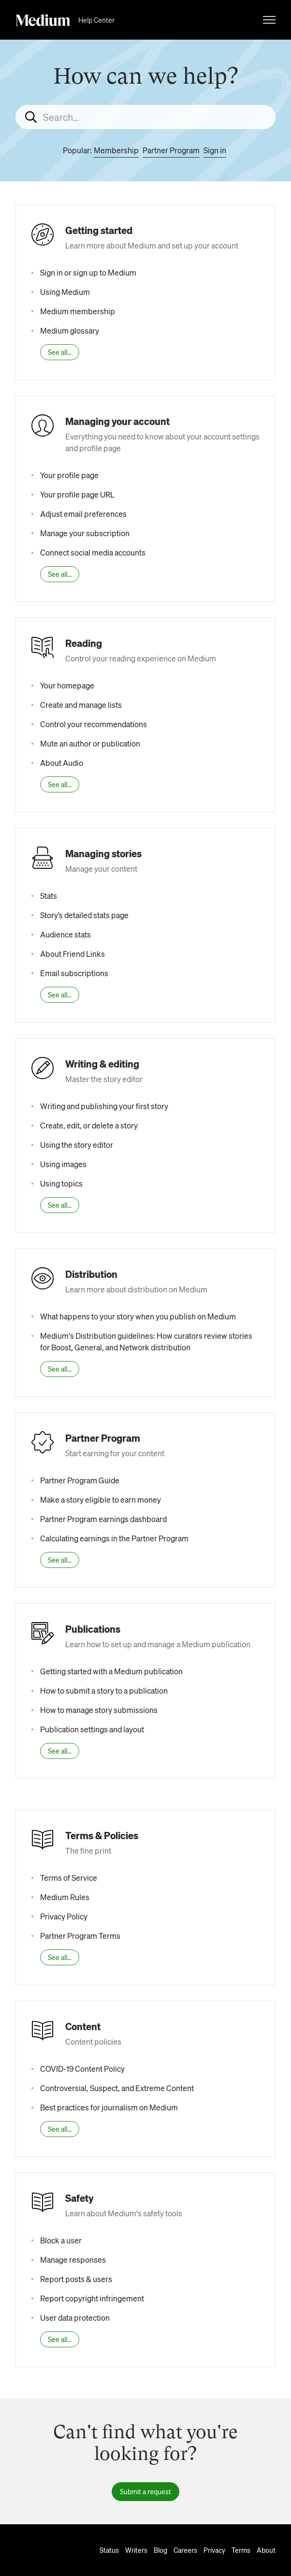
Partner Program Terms (80, 1936)
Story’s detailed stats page (84, 915)
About (266, 2550)
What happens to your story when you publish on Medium (138, 1316)
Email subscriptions (74, 973)
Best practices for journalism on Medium (109, 2107)
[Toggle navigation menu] (269, 20)
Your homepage (67, 685)
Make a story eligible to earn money (100, 1499)
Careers (185, 2550)
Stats (48, 896)
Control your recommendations (93, 724)
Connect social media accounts (93, 552)
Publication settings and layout (92, 1729)
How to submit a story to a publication (104, 1690)
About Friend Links (72, 954)
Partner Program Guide (79, 1480)
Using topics (61, 1183)
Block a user (61, 2240)
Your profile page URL (77, 494)
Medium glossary (69, 330)
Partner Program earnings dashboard (103, 1519)
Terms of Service (68, 1878)
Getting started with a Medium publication (111, 1671)
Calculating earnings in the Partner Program (114, 1538)
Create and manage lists (81, 705)
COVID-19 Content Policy (82, 2069)
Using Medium (65, 292)
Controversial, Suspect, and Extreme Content (117, 2088)
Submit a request (145, 2491)
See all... (60, 352)
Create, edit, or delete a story (89, 1125)
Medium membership (77, 311)
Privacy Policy (63, 1916)
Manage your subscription (85, 533)
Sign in (215, 150)
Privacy (214, 2550)
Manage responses (73, 2259)
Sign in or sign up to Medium (88, 272)
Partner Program (171, 150)
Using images (63, 1164)
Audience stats (65, 934)
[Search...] (145, 117)
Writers (136, 2550)
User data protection (75, 2318)
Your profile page (69, 475)
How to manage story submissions (99, 1710)
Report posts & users (76, 2279)
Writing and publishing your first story (104, 1106)
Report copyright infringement (92, 2298)
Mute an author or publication (90, 743)
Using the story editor (76, 1145)
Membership (116, 150)
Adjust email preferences (83, 514)
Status (109, 2550)
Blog (160, 2550)
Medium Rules (64, 1897)
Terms (241, 2550)
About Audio (61, 763)
